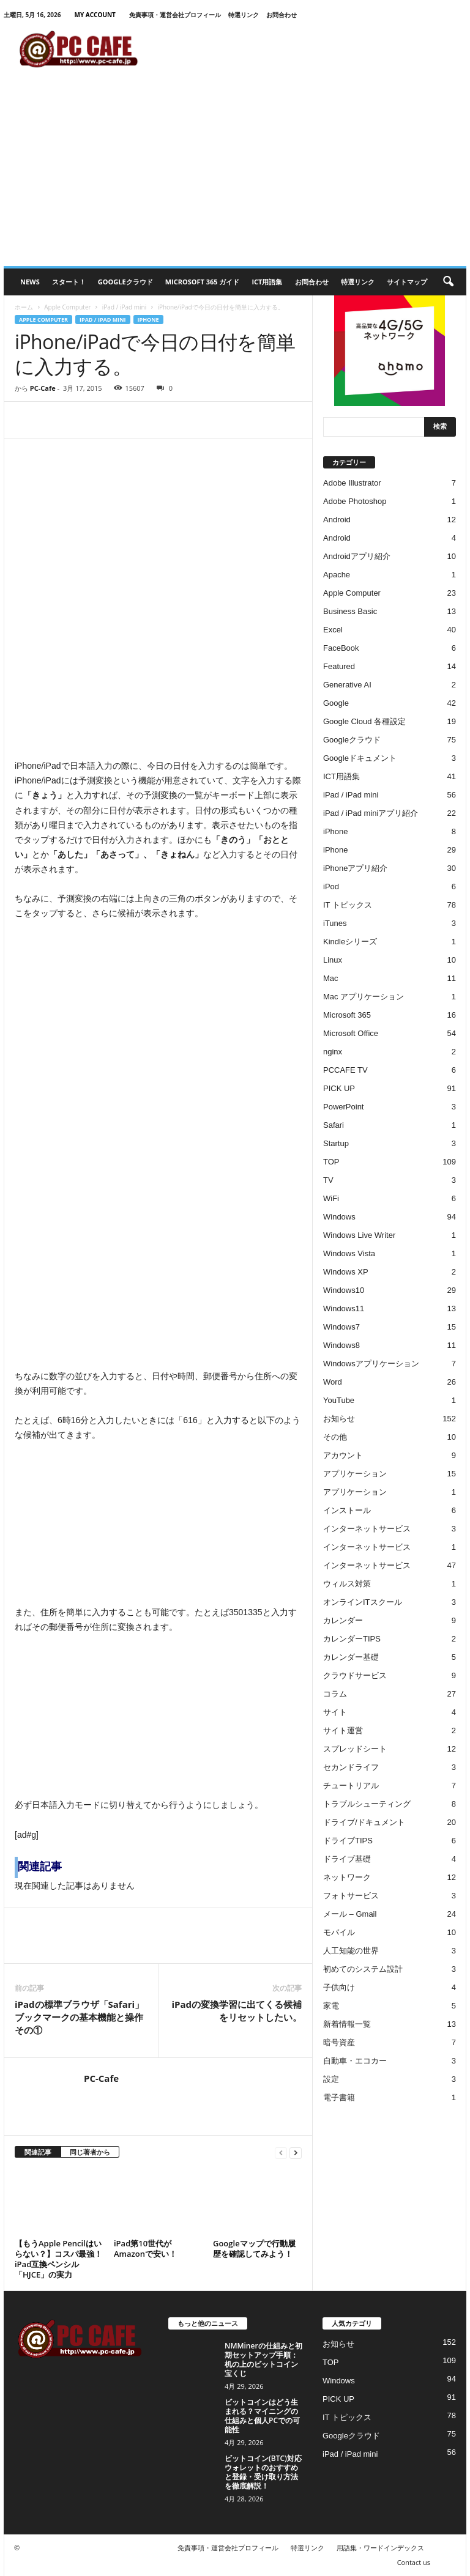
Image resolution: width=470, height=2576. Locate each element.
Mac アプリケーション (363, 996)
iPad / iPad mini (124, 307)
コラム (335, 1693)
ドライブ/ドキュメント (364, 1822)
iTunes (335, 923)
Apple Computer (67, 307)
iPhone (148, 320)
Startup (336, 1143)
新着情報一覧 (347, 2024)
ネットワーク (347, 1877)
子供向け (339, 1987)
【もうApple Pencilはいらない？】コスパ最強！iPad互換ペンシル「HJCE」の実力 (58, 2259)
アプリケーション (355, 1473)
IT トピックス (347, 904)
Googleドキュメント (360, 758)
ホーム (24, 307)
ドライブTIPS (348, 1840)
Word (332, 1381)
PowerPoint (343, 1106)
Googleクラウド (125, 281)
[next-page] (295, 2152)
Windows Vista (349, 1253)
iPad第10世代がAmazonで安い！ (145, 2248)
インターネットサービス (367, 1528)
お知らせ (339, 1418)
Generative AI (347, 684)
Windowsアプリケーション (371, 1363)
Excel (333, 629)
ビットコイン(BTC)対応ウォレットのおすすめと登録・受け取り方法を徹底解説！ (263, 2472)
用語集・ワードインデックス (380, 2547)
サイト (335, 1712)
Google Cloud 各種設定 (364, 721)
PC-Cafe (43, 388)
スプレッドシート (355, 1748)
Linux (332, 959)
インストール (347, 1510)
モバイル (339, 1932)
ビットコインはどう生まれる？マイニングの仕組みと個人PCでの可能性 (262, 2416)
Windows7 (341, 1326)
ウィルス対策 (347, 1583)
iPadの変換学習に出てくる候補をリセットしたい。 (236, 2010)
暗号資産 (339, 2042)
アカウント (343, 1455)
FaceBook (341, 648)
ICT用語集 (267, 281)
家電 (331, 2005)
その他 (335, 1437)
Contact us (413, 2562)
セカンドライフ (351, 1767)
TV (328, 1180)
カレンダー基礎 (351, 1657)
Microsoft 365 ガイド (202, 281)
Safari (333, 1125)
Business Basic (350, 611)
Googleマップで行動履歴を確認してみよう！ (254, 2248)
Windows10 (343, 1290)
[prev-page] (281, 2152)
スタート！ (69, 281)
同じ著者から (90, 2151)
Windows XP (345, 1271)
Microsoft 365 (347, 1015)
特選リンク (243, 14)
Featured (339, 666)
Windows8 (341, 1345)
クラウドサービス (355, 1675)
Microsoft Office (350, 1033)
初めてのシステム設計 (363, 1969)
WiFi (331, 1198)
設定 (331, 2079)
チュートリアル (351, 1785)
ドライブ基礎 (347, 1859)
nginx (332, 1051)
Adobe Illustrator (352, 482)
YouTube (338, 1400)
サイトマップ (407, 281)
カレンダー (343, 1620)
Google (336, 703)
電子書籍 (339, 2097)
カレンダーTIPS (352, 1638)
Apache (336, 574)
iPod (331, 886)
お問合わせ (281, 14)
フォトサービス (351, 1895)
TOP (331, 1161)
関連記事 (37, 2151)
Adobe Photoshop (354, 501)
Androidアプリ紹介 (356, 556)
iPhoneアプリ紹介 (355, 868)
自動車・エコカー (355, 2060)
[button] (448, 281)
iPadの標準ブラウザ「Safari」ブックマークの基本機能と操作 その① (81, 2017)
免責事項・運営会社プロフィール (175, 14)
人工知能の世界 (351, 1950)
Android (337, 519)
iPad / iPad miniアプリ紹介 (370, 813)
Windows (339, 1216)
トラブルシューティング (367, 1803)
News (30, 281)
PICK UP (339, 1088)
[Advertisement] (235, 174)
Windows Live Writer (359, 1235)
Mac (330, 978)
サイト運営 (343, 1730)
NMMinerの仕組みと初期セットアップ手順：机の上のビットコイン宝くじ (263, 2359)
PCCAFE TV (345, 1070)
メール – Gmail (349, 1914)
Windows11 (343, 1308)
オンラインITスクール (362, 1602)
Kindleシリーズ (350, 941)
